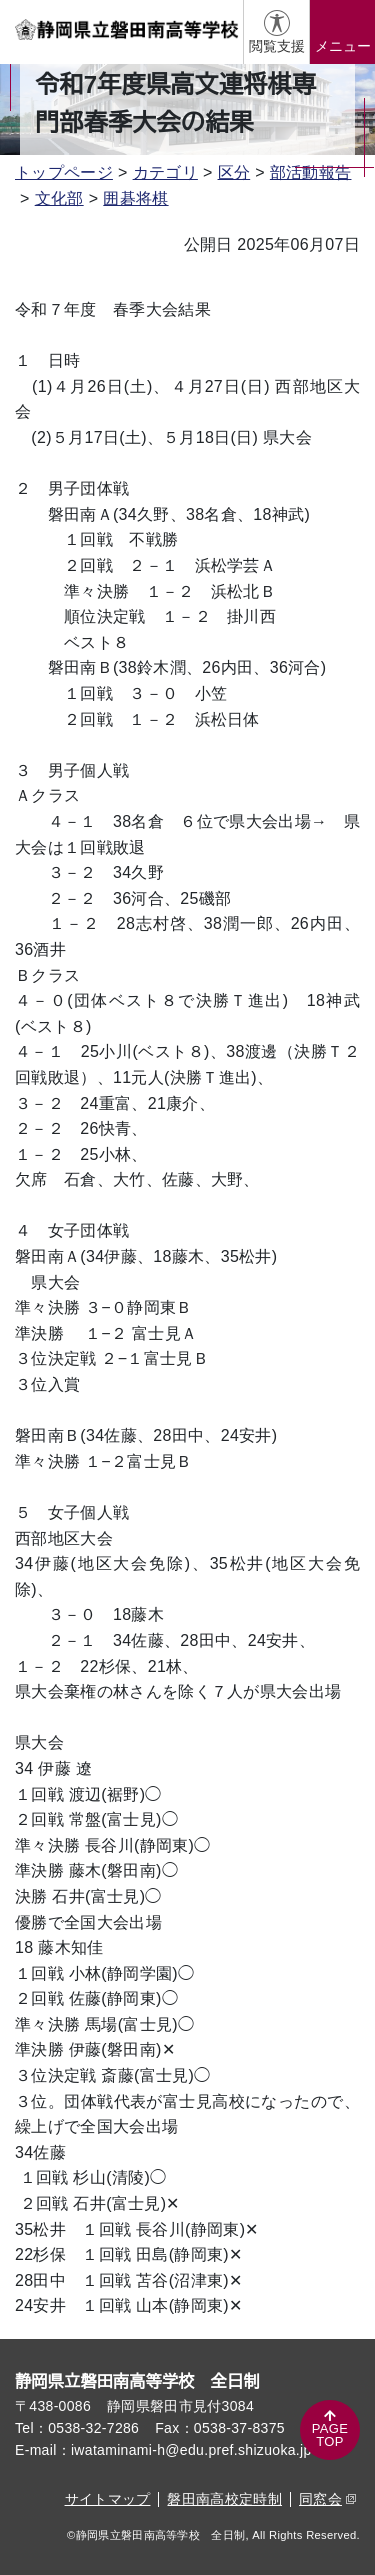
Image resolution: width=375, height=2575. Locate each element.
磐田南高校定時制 (224, 2499)
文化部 (59, 198)
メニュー (343, 46)
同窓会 (327, 2499)
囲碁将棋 (135, 198)
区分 (234, 172)
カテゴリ (165, 172)
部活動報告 (311, 172)
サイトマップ (108, 2499)
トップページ (64, 172)
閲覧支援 (277, 46)
